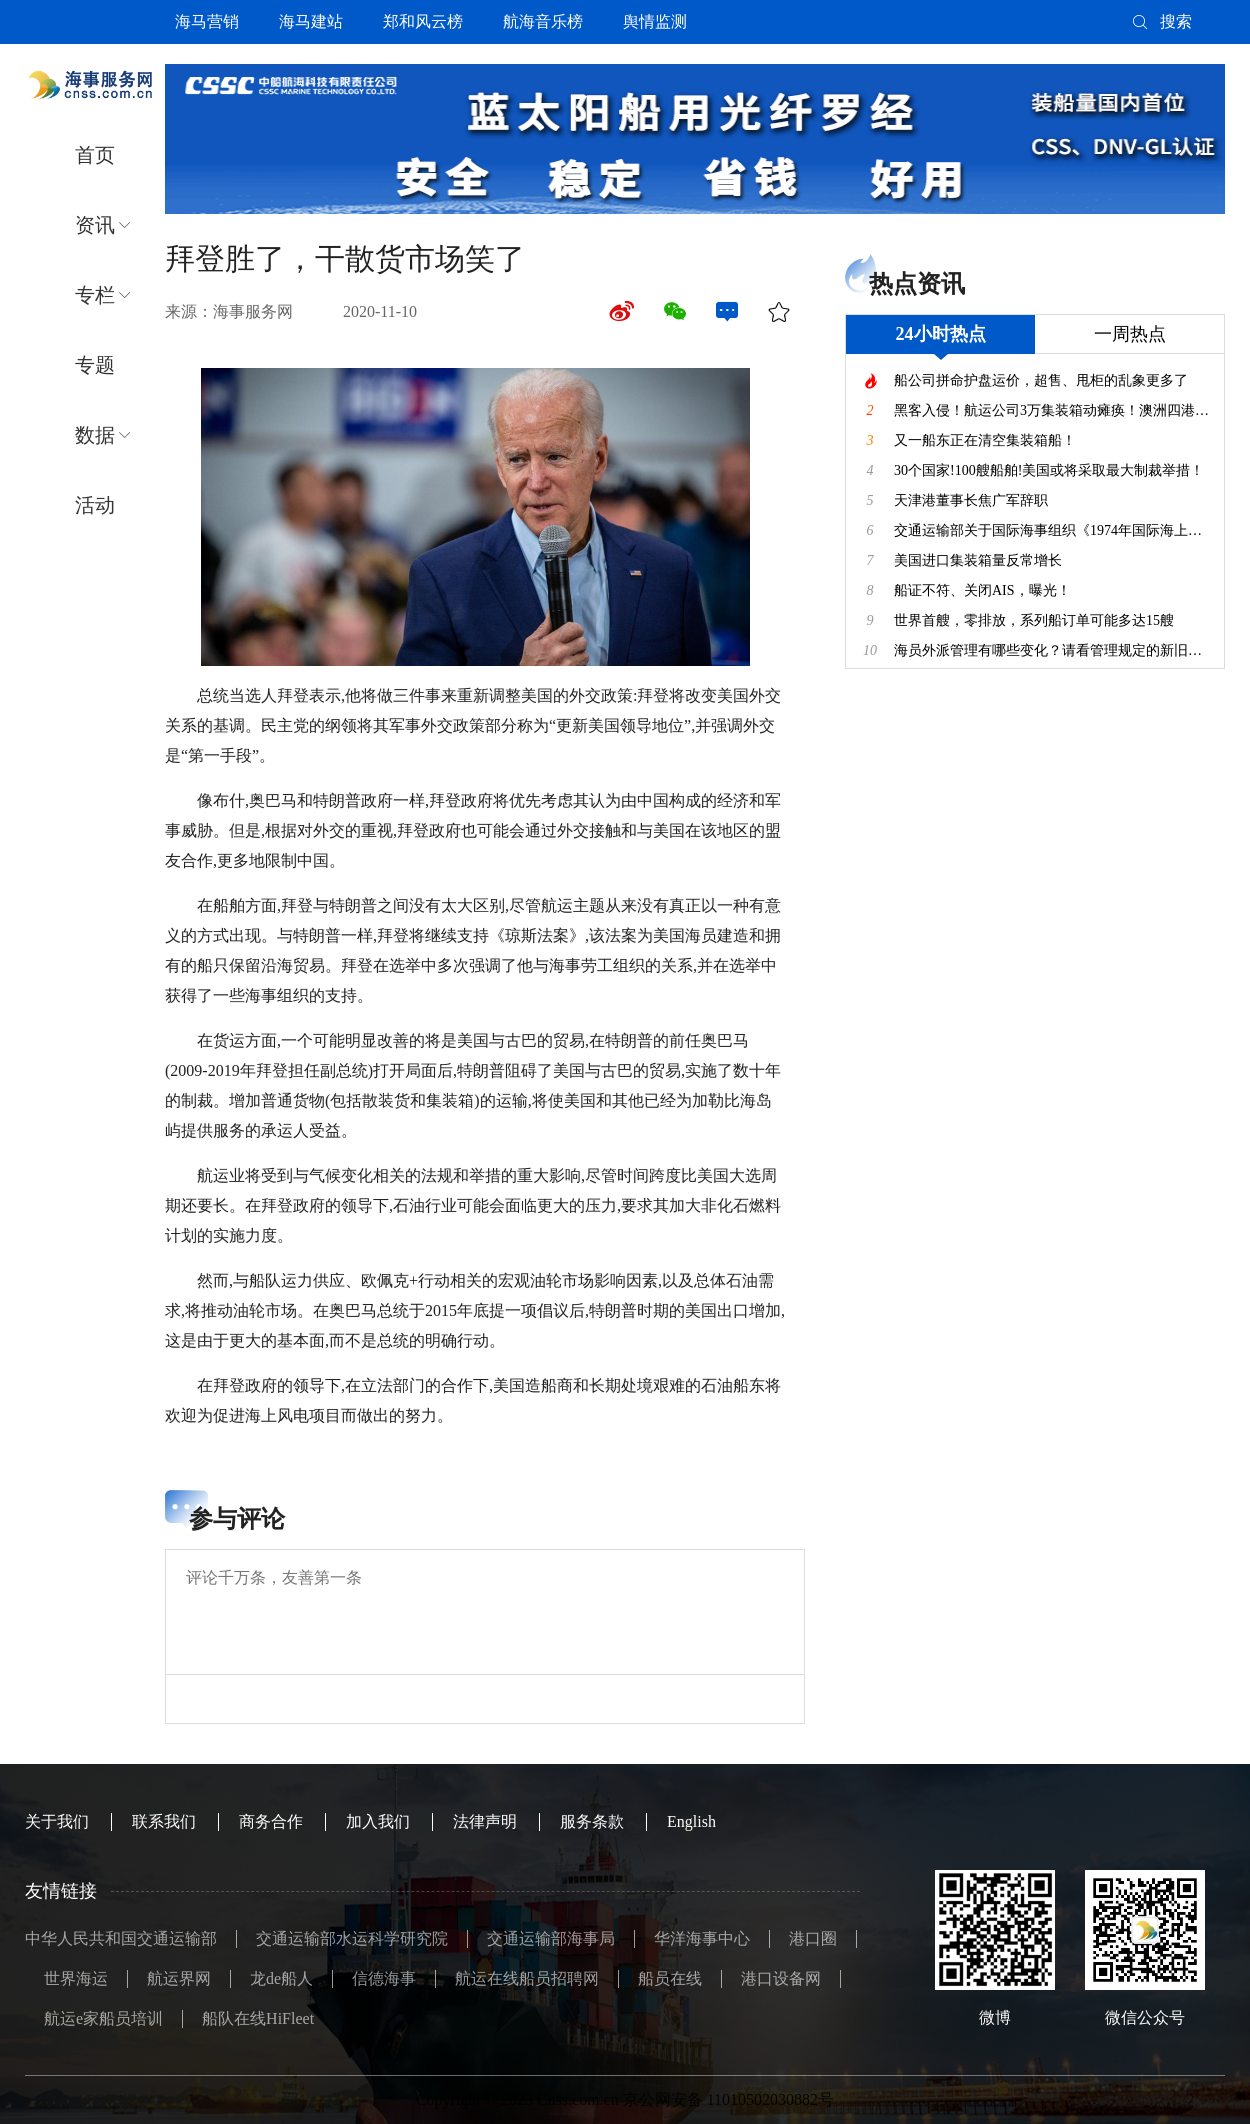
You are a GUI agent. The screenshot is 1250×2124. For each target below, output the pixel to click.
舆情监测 (655, 21)
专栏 (95, 295)
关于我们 (57, 1821)
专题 (95, 365)
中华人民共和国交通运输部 (121, 1938)
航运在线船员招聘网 (527, 1978)
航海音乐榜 (543, 21)
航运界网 (179, 1978)
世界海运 (76, 1978)
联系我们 (164, 1821)
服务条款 (592, 1821)
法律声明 (485, 1821)
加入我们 (378, 1821)
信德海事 (384, 1978)
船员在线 (670, 1978)
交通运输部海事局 (551, 1938)
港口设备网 (781, 1978)
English (691, 1821)
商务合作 (271, 1821)
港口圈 (813, 1938)
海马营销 (207, 21)
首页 (95, 155)
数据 (95, 435)
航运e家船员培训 (103, 2018)
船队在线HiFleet (258, 2018)
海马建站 (311, 21)
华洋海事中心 (702, 1938)
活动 (95, 505)
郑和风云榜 (423, 21)
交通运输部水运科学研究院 (352, 1938)
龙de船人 (281, 1978)
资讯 (95, 225)
